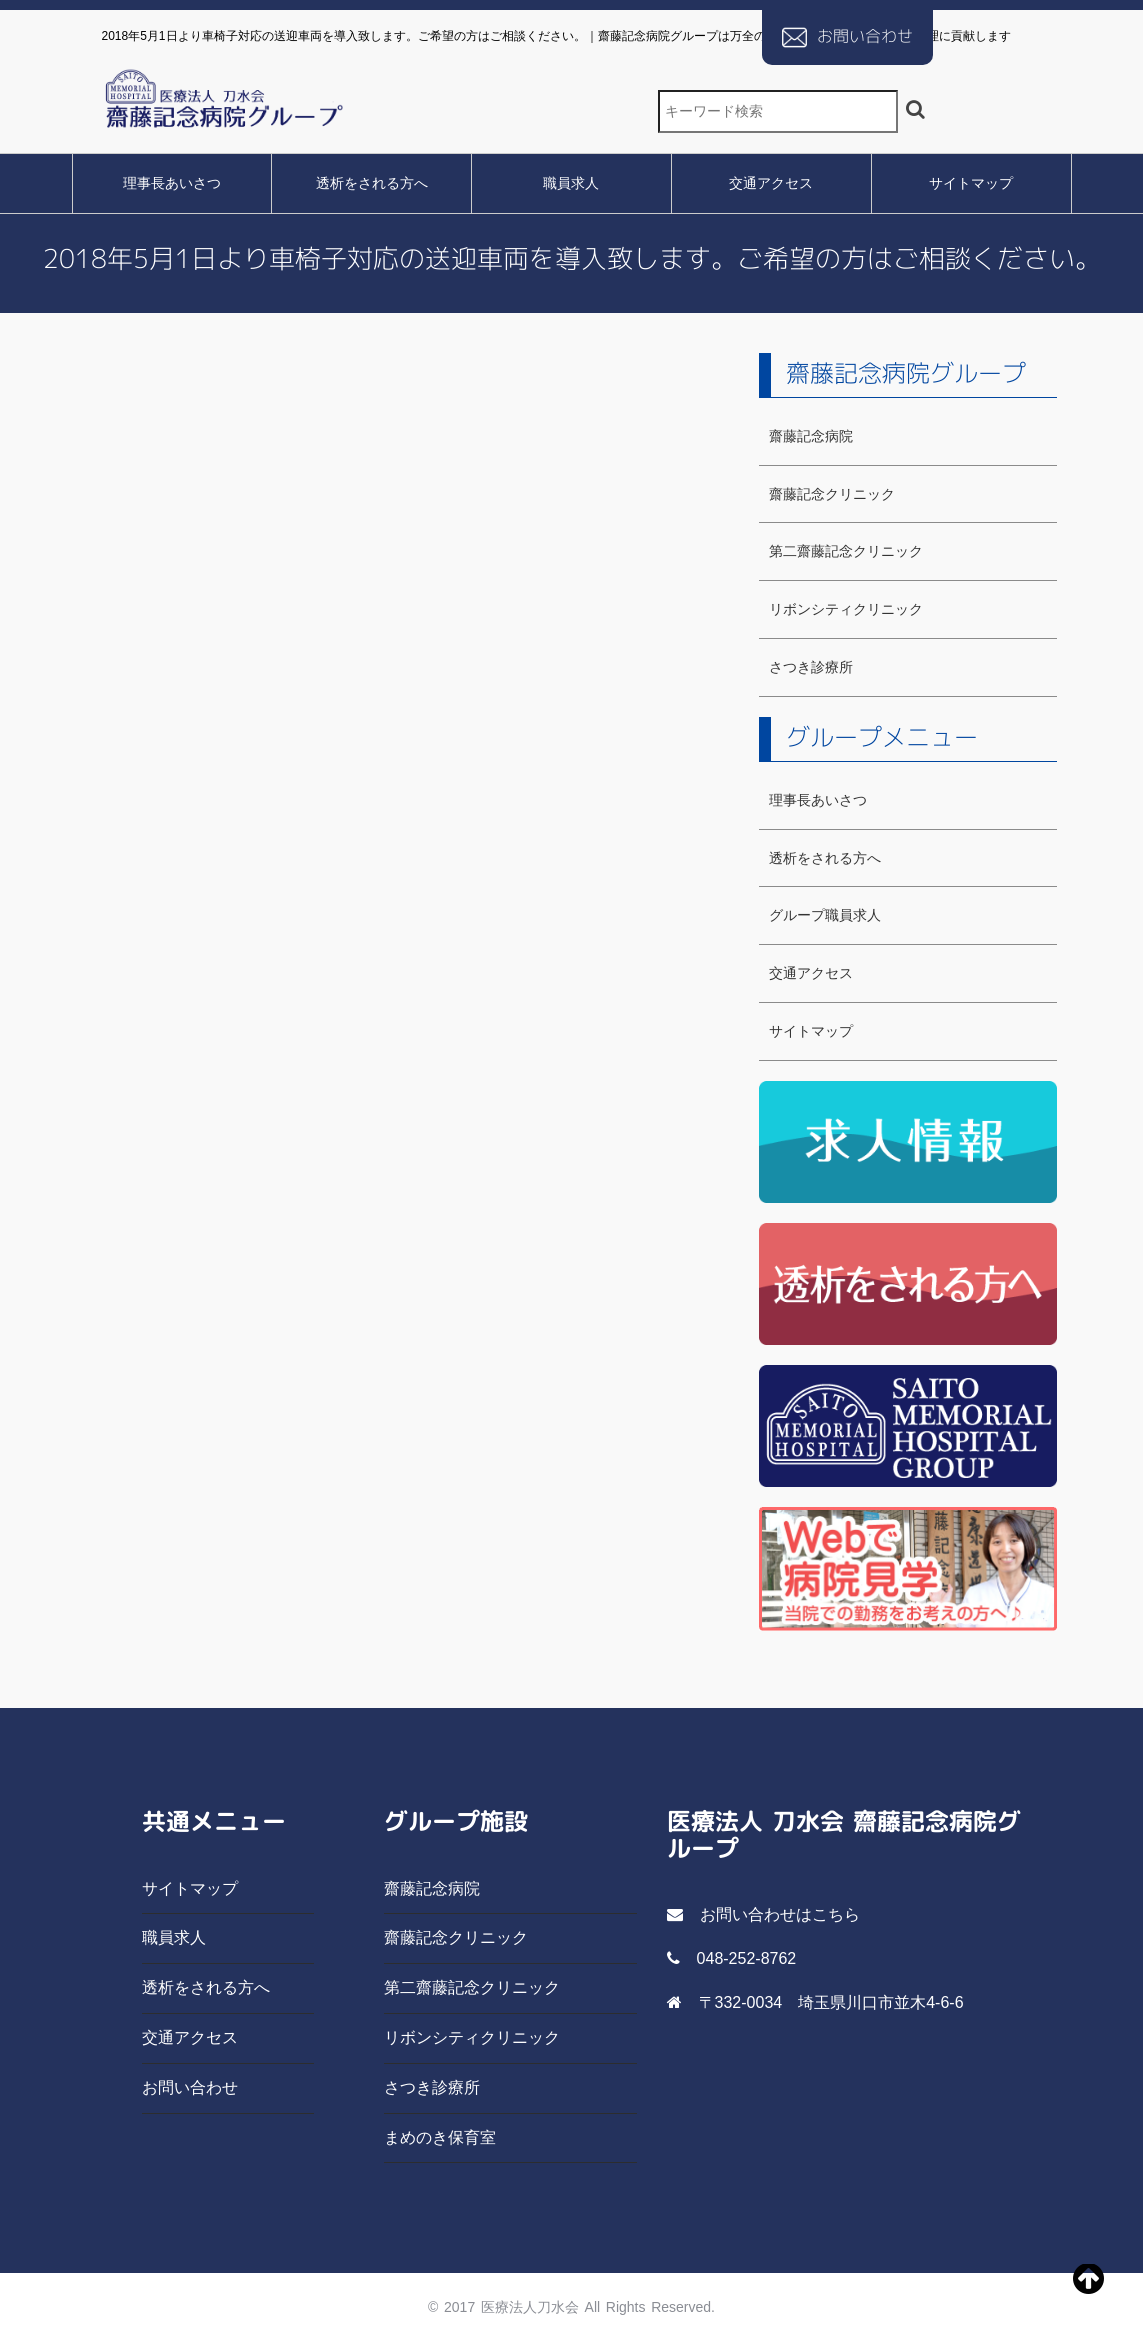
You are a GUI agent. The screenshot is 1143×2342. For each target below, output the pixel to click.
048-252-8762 (747, 1958)
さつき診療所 (811, 667)
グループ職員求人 (825, 915)
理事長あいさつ (172, 183)
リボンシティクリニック (846, 609)
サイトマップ (971, 183)
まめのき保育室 (440, 2137)
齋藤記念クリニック (832, 494)
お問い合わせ (865, 36)
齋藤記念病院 (811, 436)
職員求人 (571, 183)
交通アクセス (771, 183)
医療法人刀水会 (530, 2307)
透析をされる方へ (372, 183)
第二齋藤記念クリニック (846, 551)
